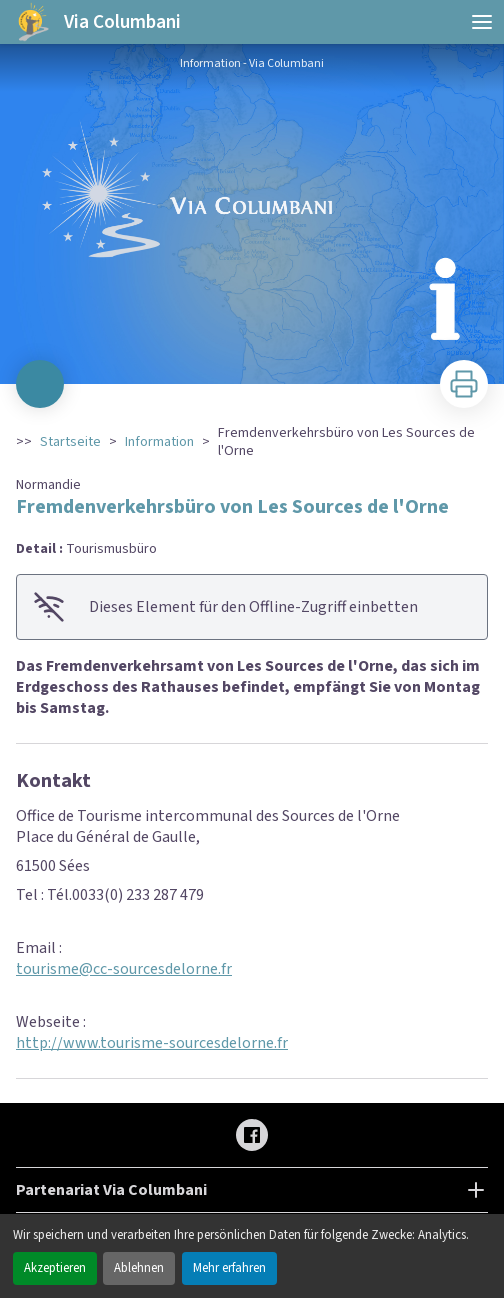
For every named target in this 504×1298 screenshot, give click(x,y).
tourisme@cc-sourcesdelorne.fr (124, 969)
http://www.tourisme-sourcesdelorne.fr (152, 1043)
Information (159, 442)
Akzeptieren (55, 1268)
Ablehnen (139, 1268)
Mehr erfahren (229, 1268)
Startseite (70, 442)
